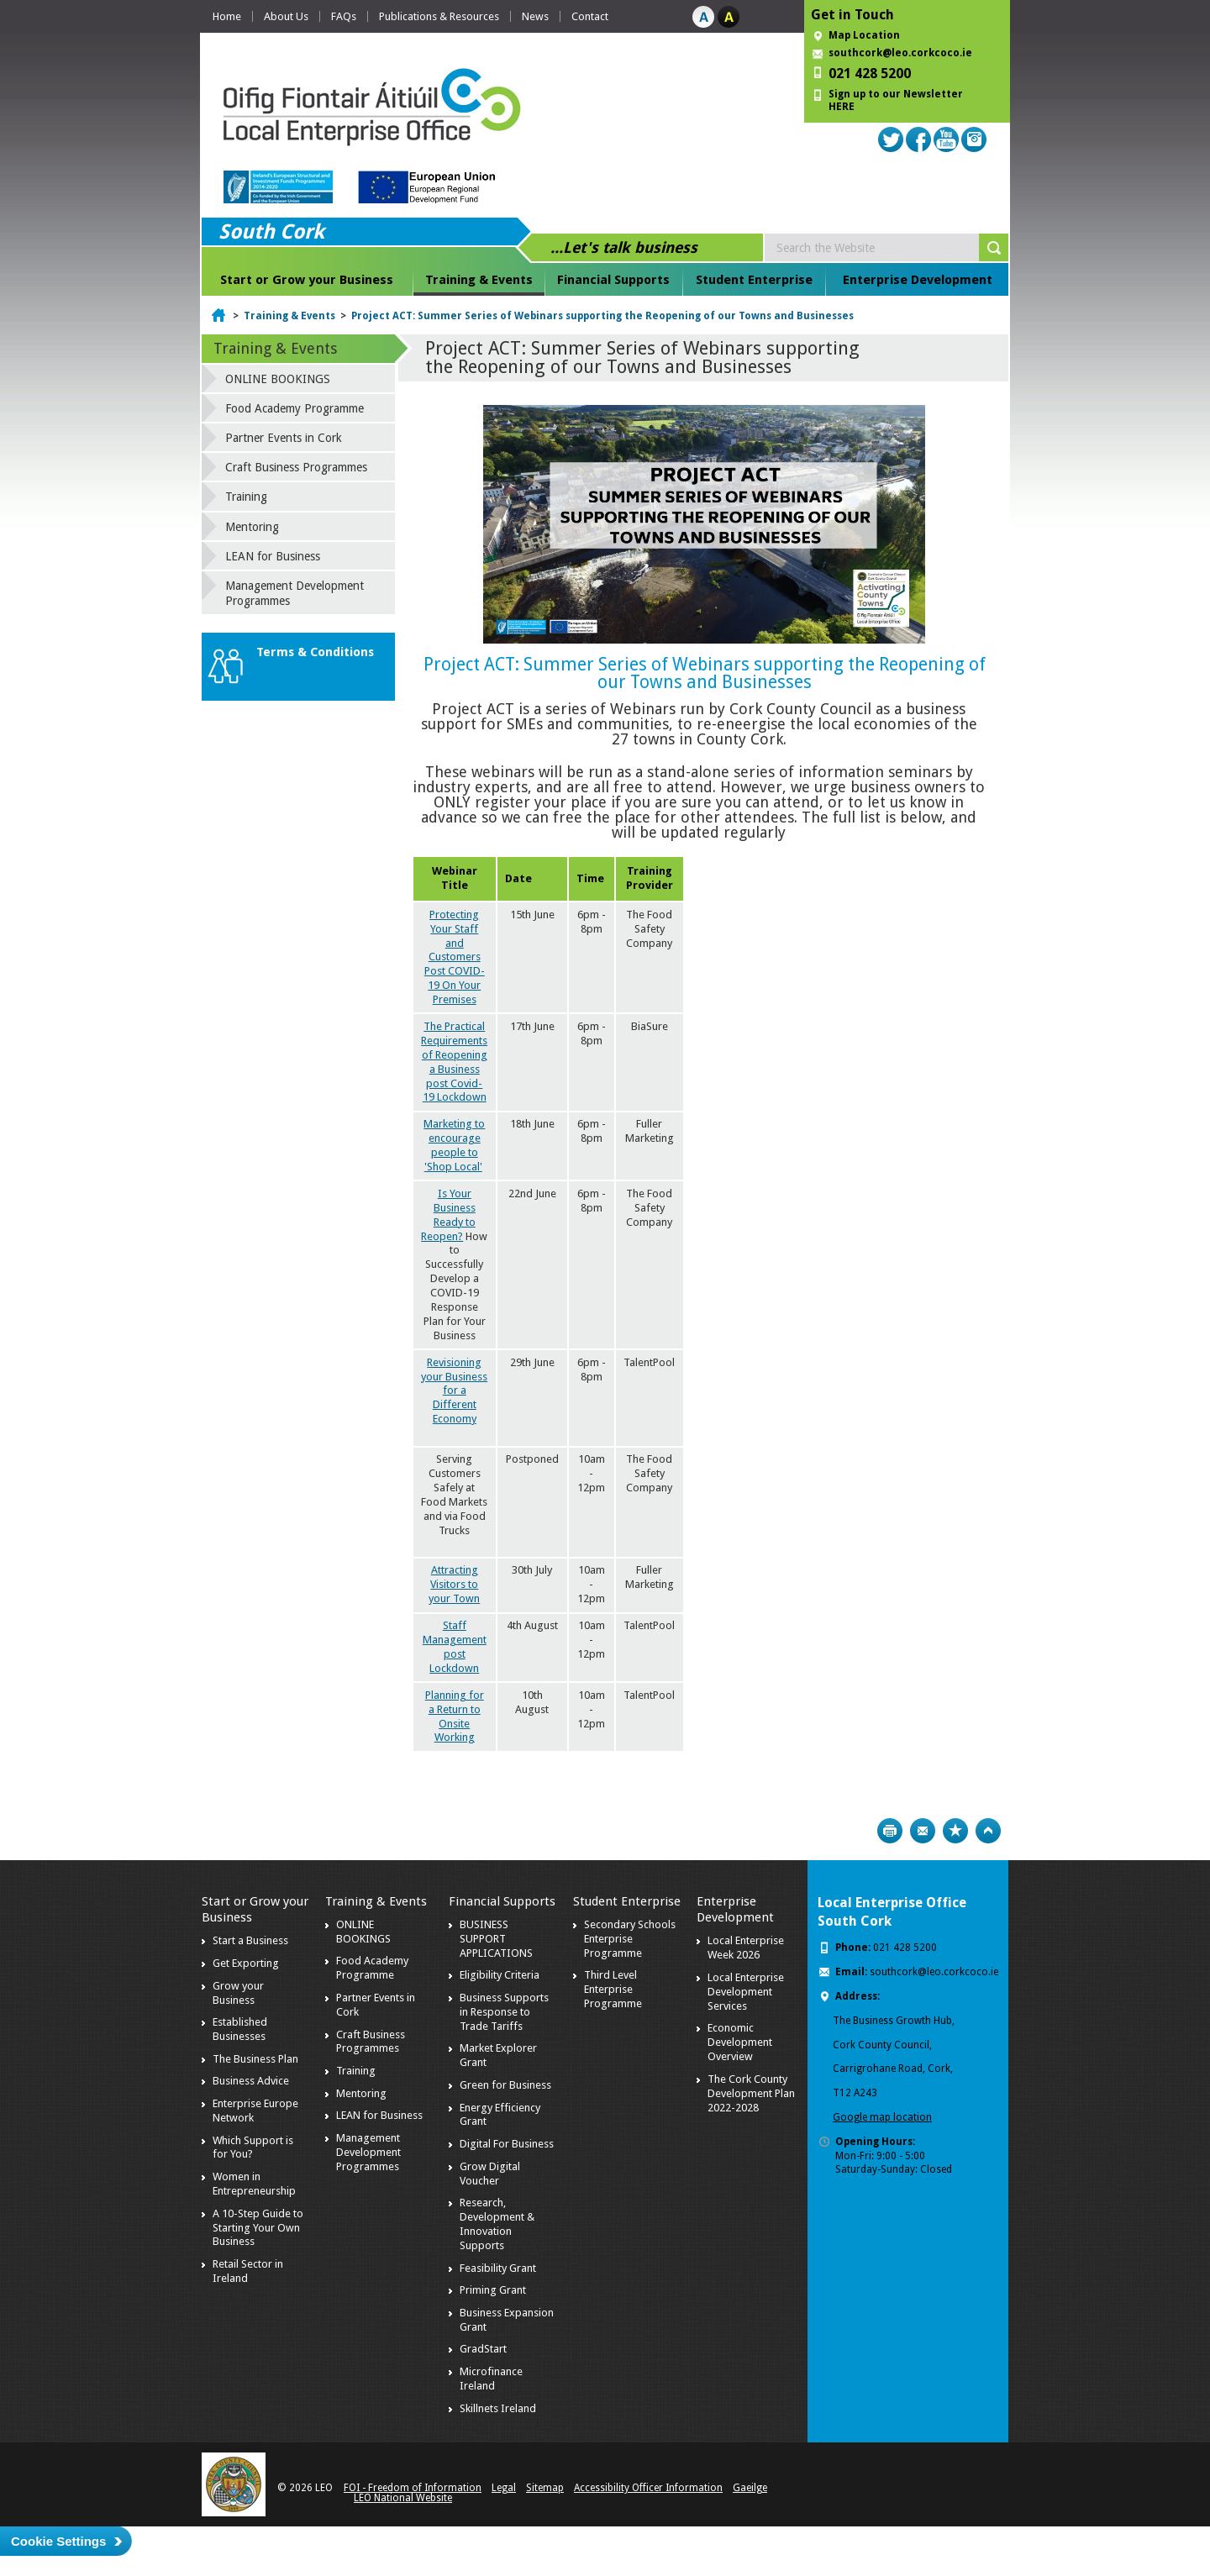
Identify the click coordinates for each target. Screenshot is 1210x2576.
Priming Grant (493, 2290)
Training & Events (479, 279)
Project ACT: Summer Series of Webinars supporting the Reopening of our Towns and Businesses (602, 316)
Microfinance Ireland (491, 2378)
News (535, 16)
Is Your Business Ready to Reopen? (448, 1215)
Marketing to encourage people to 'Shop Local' (454, 1145)
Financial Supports (613, 279)
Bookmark (955, 1830)
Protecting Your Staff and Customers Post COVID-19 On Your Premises (454, 957)
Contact (589, 16)
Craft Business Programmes (296, 467)
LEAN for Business (272, 556)
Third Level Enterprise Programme (613, 1989)
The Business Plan (255, 2059)
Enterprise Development (917, 279)
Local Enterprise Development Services (746, 1991)
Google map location (882, 2117)
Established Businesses (240, 2029)
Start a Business (250, 1940)
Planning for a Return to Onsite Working (454, 1716)
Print (889, 1830)
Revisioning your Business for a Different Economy (454, 1391)
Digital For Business (507, 2143)
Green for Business (505, 2085)
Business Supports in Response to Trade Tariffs (504, 2011)
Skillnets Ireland (498, 2408)
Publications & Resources (439, 16)
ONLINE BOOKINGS (277, 379)
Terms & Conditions (315, 652)
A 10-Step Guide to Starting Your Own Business (258, 2227)
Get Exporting (246, 1963)
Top (988, 1830)
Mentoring (252, 527)
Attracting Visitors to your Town (454, 1584)
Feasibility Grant (498, 2268)
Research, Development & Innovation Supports (497, 2224)
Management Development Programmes (294, 593)
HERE (842, 107)
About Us (286, 16)
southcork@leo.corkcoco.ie (900, 53)
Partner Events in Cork (283, 437)
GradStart (483, 2348)
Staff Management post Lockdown (455, 1646)
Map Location (864, 35)
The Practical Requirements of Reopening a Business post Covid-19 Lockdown (454, 1061)
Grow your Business (238, 1992)
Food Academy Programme (294, 408)
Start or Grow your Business (306, 279)
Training (246, 496)
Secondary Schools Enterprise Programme (630, 1938)
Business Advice (251, 2080)
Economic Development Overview (740, 2042)
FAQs (343, 16)
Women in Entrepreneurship (254, 2183)
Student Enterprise (754, 279)
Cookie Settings (58, 2541)
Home (227, 16)
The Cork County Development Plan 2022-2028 (751, 2093)
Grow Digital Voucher (490, 2173)
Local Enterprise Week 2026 (746, 1947)
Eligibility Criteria (499, 1975)
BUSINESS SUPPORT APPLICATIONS (496, 1938)
